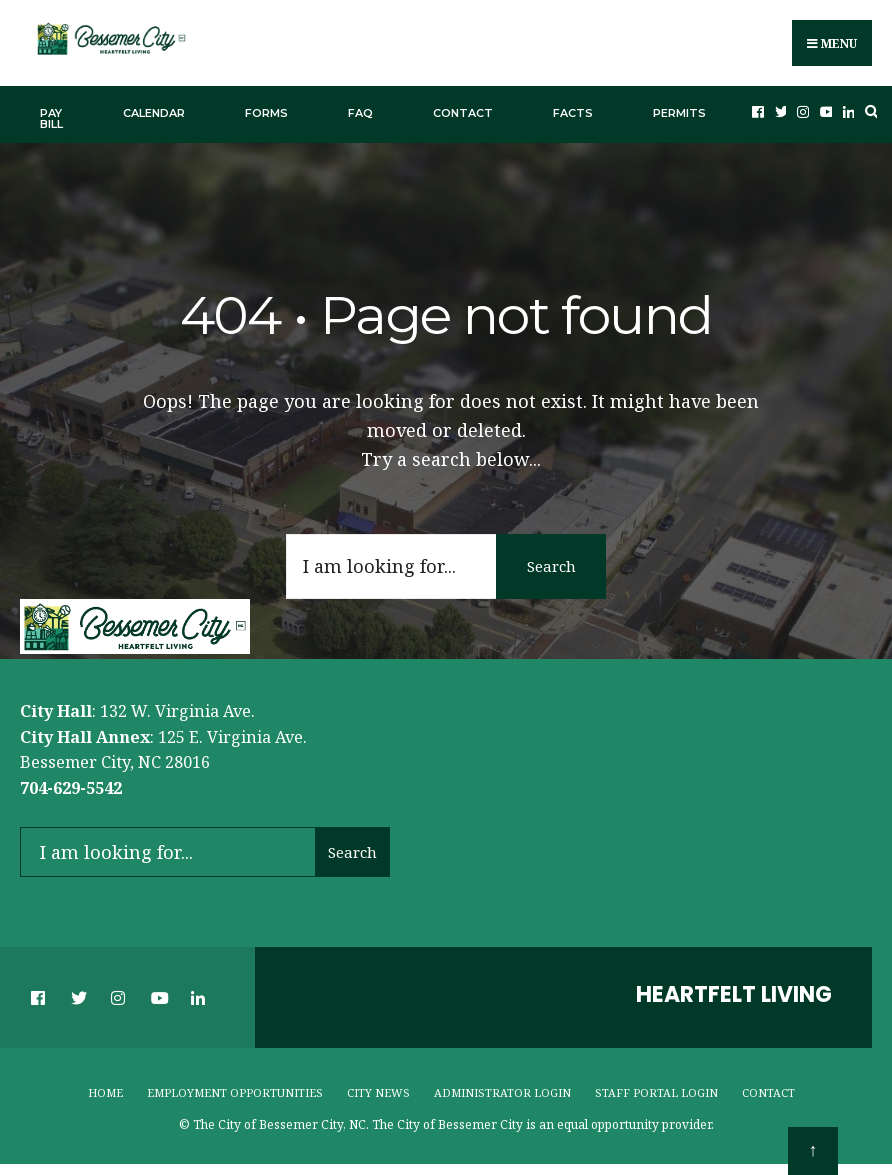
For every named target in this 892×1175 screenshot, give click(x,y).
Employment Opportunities (235, 1092)
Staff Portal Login (656, 1092)
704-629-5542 (71, 788)
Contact (463, 113)
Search (551, 566)
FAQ (360, 113)
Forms (266, 113)
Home (105, 1092)
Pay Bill (51, 118)
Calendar (154, 113)
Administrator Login (502, 1092)
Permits (679, 113)
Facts (573, 113)
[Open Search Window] (869, 111)
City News (378, 1092)
